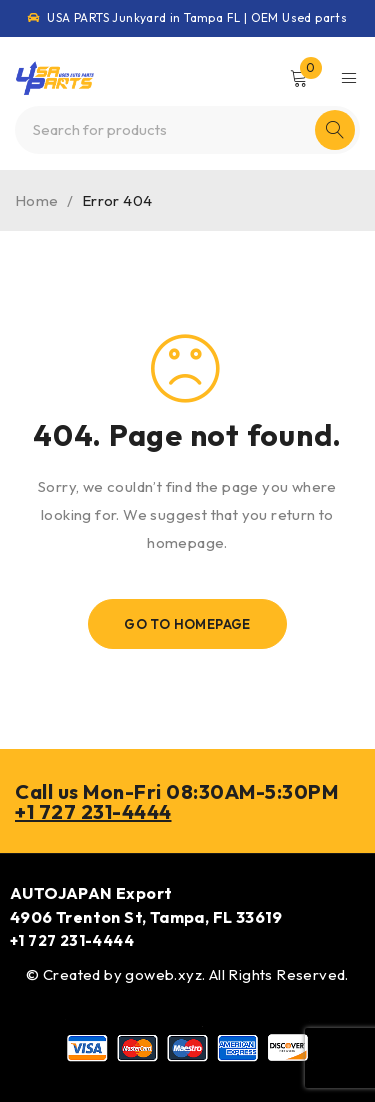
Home (37, 200)
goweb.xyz (163, 974)
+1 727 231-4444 (93, 811)
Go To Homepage (187, 624)
